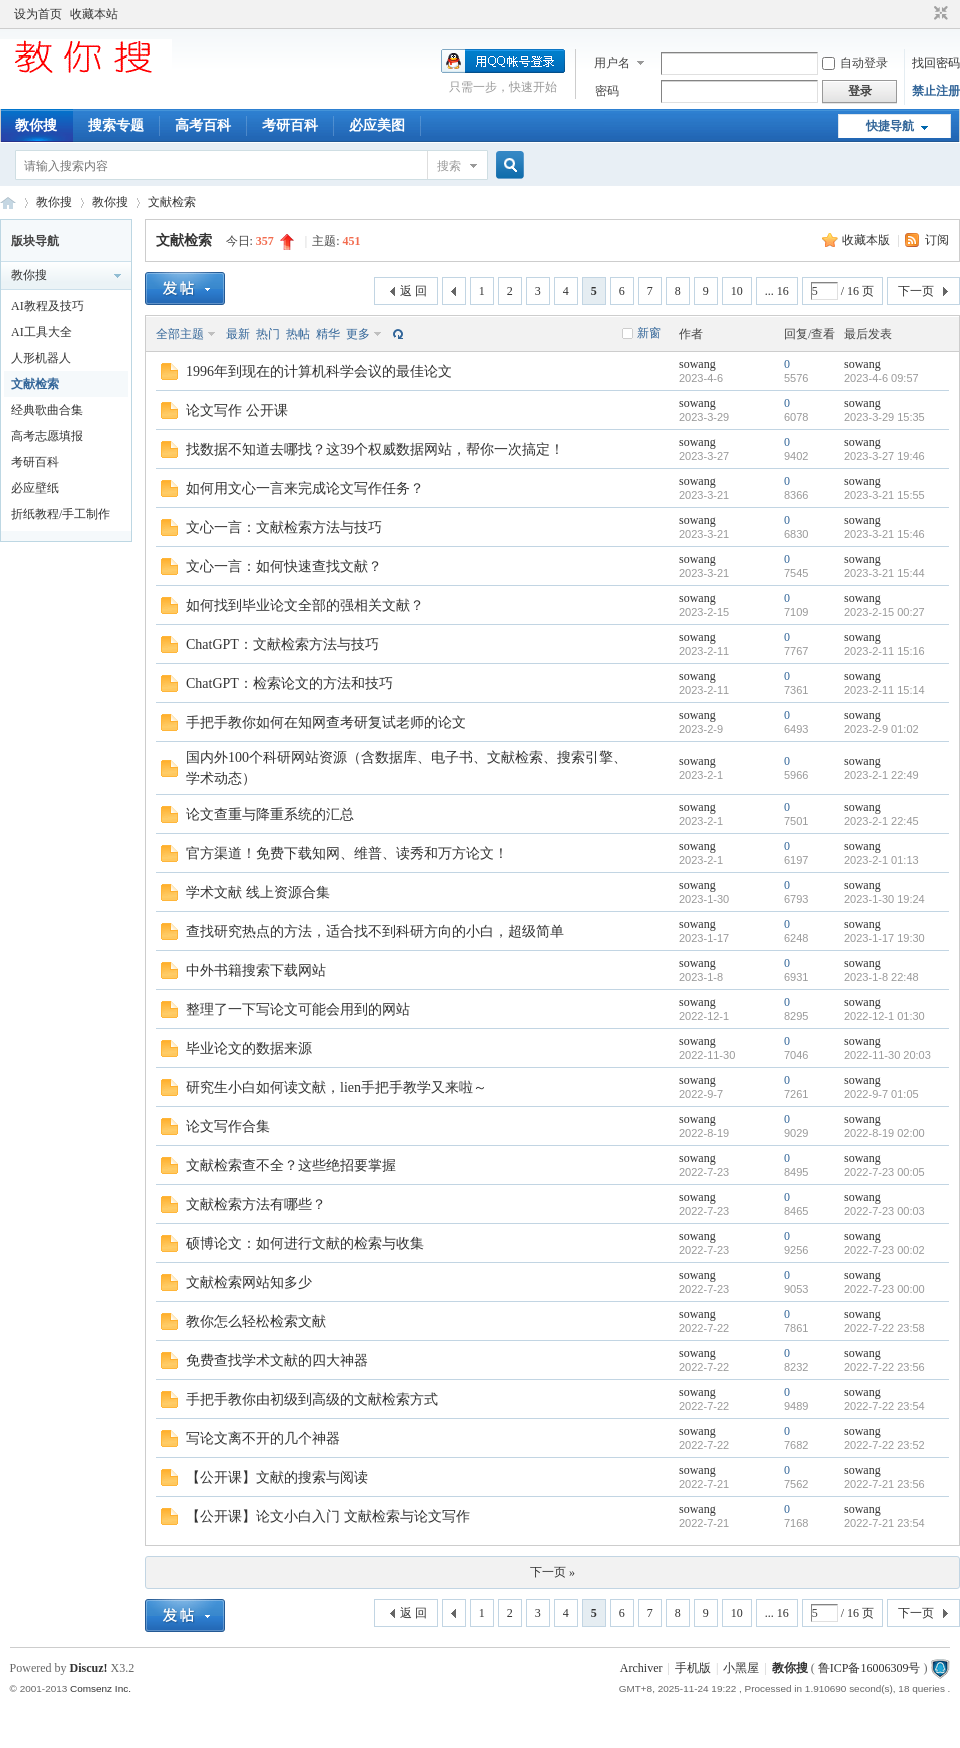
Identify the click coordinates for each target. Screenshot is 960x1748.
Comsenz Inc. (100, 1688)
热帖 (298, 334)
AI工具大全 (41, 332)
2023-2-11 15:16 (884, 651)
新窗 (649, 333)
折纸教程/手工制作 (60, 514)
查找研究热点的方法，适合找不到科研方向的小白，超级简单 (375, 931)
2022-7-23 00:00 (884, 1289)
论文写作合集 (228, 1126)
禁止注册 (936, 91)
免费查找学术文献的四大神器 (277, 1360)
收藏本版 (867, 240)
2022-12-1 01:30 (884, 1016)
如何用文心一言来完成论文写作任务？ (305, 488)
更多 (358, 334)
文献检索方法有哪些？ (256, 1204)
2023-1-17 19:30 (884, 938)
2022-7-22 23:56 (884, 1367)
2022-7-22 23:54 (884, 1406)
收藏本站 (94, 14)
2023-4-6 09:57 (881, 378)
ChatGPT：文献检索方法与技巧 (282, 644)
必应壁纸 (35, 488)
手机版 (693, 1668)
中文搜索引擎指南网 (8, 202)
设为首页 (38, 14)
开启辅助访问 (922, 14)
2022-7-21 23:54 (884, 1523)
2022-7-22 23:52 (884, 1445)
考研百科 (290, 125)
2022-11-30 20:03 (887, 1055)
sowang (697, 364)
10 (737, 291)
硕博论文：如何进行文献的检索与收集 (305, 1243)
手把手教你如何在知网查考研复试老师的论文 (326, 722)
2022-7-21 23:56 (884, 1484)
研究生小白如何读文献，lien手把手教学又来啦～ (336, 1087)
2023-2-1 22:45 (881, 821)
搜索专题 (116, 125)
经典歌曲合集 (47, 410)
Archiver (641, 1668)
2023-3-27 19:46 (884, 456)
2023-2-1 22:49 (881, 775)
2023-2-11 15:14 (884, 690)
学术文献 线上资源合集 (258, 892)
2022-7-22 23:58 (884, 1328)
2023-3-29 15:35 (884, 417)
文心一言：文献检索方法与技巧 (284, 527)
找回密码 (936, 63)
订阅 (937, 240)
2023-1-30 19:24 (884, 899)
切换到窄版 (938, 14)
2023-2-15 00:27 (884, 612)
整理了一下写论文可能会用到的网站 (298, 1009)
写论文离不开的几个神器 (263, 1438)
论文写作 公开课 (237, 410)
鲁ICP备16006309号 (869, 1668)
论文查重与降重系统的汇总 (270, 814)
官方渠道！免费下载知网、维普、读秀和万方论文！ (347, 853)
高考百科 (203, 125)
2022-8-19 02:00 (884, 1133)
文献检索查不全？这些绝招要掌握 (291, 1165)
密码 (607, 91)
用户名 (612, 63)
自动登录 (855, 63)
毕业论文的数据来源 (249, 1048)
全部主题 (180, 334)
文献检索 (172, 202)
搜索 (449, 166)
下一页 (916, 291)
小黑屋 (741, 1668)
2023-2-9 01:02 (881, 729)
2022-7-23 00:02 (884, 1250)
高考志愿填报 (47, 436)
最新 (238, 334)
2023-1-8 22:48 (881, 977)
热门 (268, 334)
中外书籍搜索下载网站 (256, 970)
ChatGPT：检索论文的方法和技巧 (289, 683)
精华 (328, 334)
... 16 (777, 291)
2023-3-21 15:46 (884, 534)
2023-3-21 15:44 (884, 573)
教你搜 (36, 125)
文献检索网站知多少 (249, 1282)
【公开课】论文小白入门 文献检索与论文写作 (328, 1516)
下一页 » (552, 1572)
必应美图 (377, 125)
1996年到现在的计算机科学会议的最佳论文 (319, 371)
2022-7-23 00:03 (884, 1211)
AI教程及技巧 (47, 306)
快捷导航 (890, 126)
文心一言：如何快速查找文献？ (284, 566)
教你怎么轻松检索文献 (256, 1321)
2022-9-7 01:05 (881, 1094)
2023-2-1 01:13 (881, 860)
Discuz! (89, 1668)
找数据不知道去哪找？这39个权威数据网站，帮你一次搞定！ (375, 449)
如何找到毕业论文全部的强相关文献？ (305, 605)
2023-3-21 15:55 (884, 495)
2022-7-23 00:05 (884, 1172)
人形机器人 (41, 358)
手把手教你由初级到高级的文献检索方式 (312, 1399)
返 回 (413, 291)
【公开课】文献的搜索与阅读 (277, 1477)
